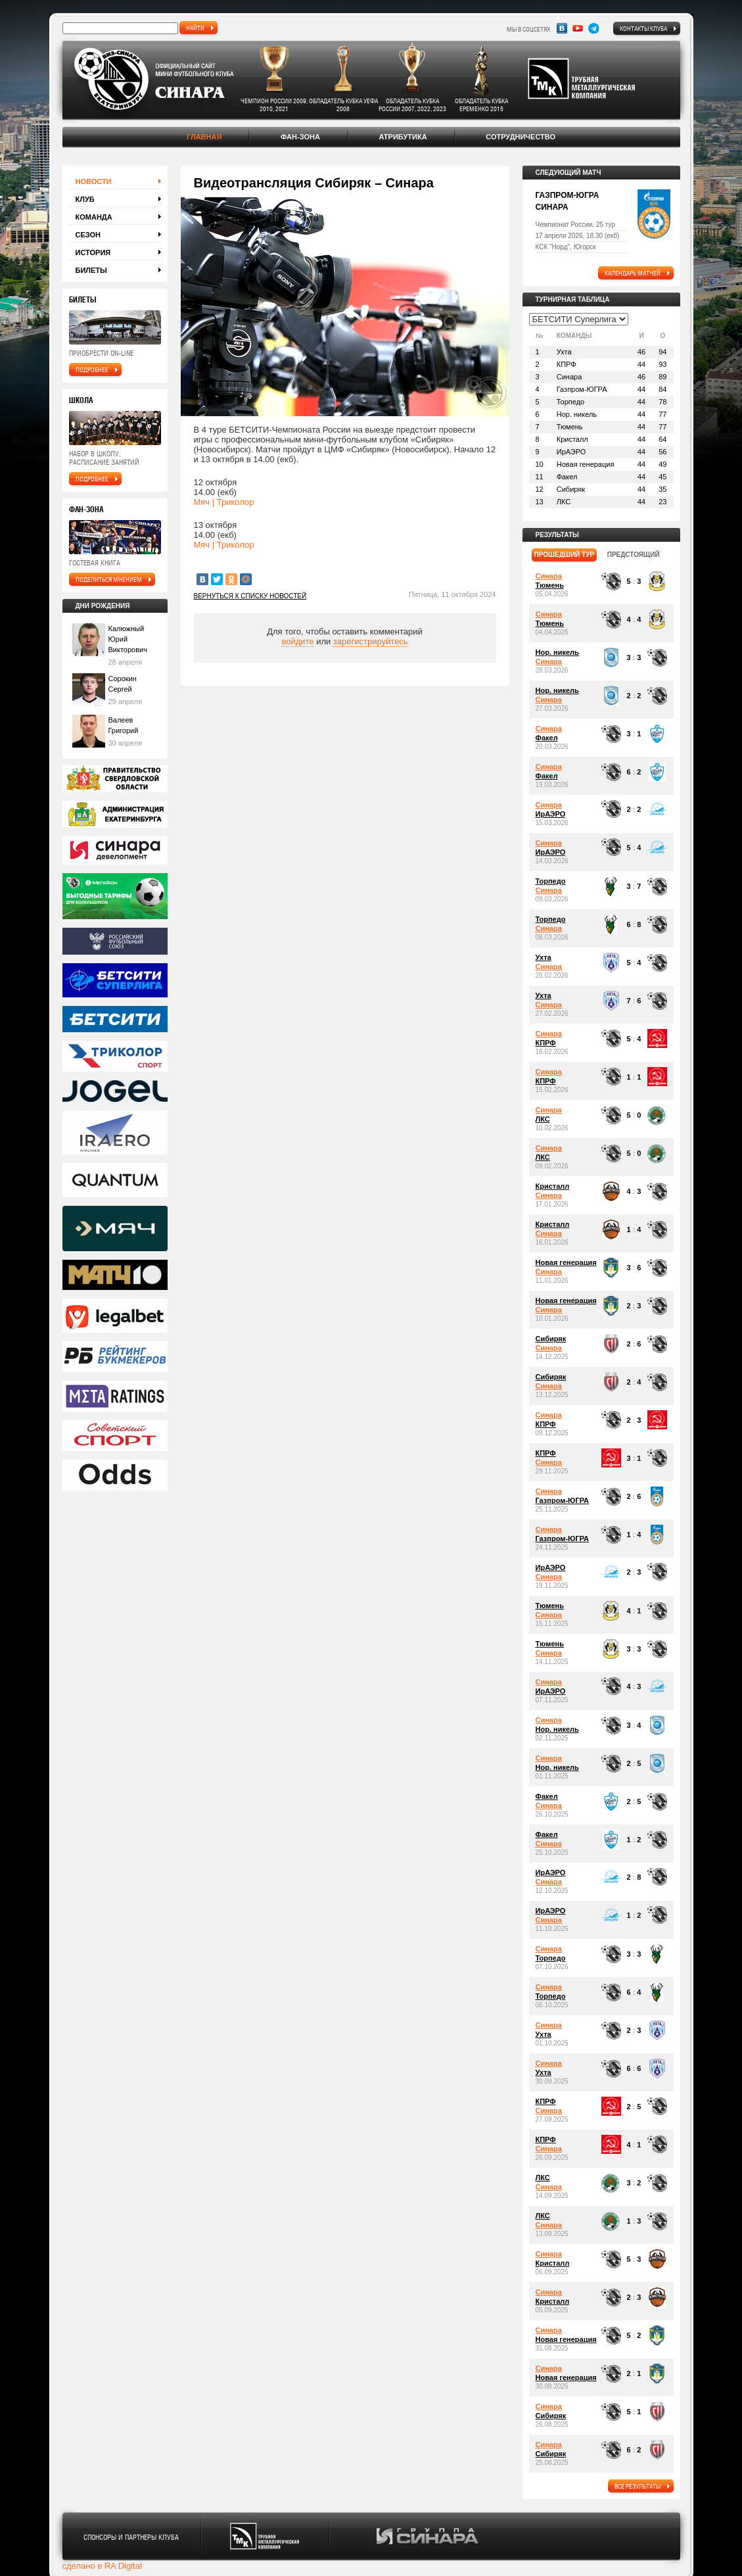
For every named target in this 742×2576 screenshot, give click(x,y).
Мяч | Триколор (224, 502)
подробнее (92, 369)
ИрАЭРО (551, 814)
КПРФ (546, 1043)
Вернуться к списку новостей (250, 596)
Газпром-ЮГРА (562, 1500)
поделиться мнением (109, 579)
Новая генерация (566, 1262)
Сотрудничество (520, 137)
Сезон (88, 235)
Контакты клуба (643, 28)
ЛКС (543, 1119)
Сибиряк (551, 1339)
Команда (94, 217)
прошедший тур (564, 554)
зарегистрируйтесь (370, 641)
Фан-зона (300, 137)
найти (195, 28)
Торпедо (551, 881)
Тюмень (550, 585)
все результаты (637, 2486)
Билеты (91, 270)
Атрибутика (403, 137)
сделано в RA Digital (102, 2566)
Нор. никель (557, 652)
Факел (547, 738)
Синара (549, 576)
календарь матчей (633, 273)
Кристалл (553, 1186)
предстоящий (633, 554)
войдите (297, 641)
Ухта (543, 957)
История (93, 252)
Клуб (85, 199)
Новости (94, 181)
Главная (204, 137)
